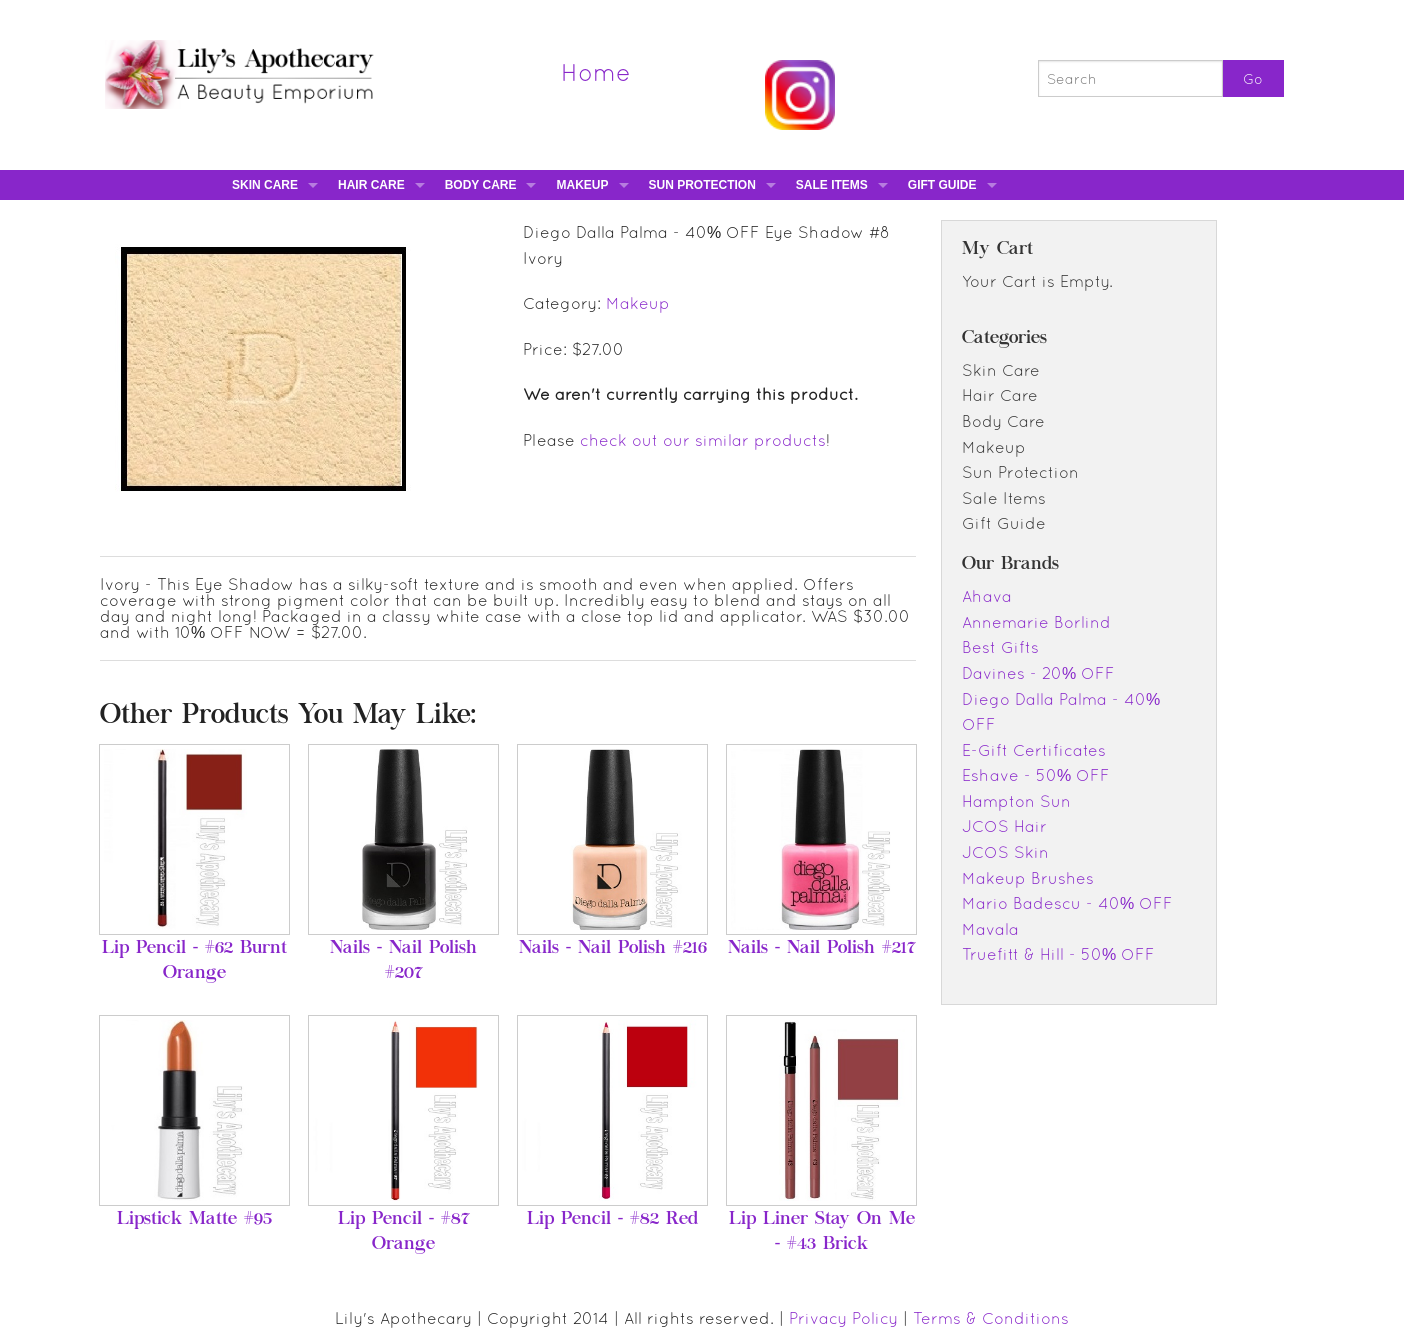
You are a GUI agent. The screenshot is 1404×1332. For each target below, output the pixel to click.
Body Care (481, 185)
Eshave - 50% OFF (1036, 775)
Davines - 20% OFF (1038, 673)
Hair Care (371, 185)
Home (596, 72)
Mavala (990, 929)
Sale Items (832, 185)
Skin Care (265, 185)
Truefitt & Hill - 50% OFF (1058, 954)
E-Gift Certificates (1034, 750)
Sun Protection (702, 185)
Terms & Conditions (991, 1318)
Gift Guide (942, 185)
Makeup (582, 185)
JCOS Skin (1005, 852)
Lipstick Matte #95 (194, 1220)
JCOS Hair (1004, 826)
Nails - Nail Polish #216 (613, 949)
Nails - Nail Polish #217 (822, 949)
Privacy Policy (843, 1318)
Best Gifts (1000, 647)
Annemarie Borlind (1036, 622)
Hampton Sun (1016, 801)
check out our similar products (703, 440)
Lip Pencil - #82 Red (612, 1220)
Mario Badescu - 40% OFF (1067, 903)
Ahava (987, 596)
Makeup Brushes (1028, 878)
